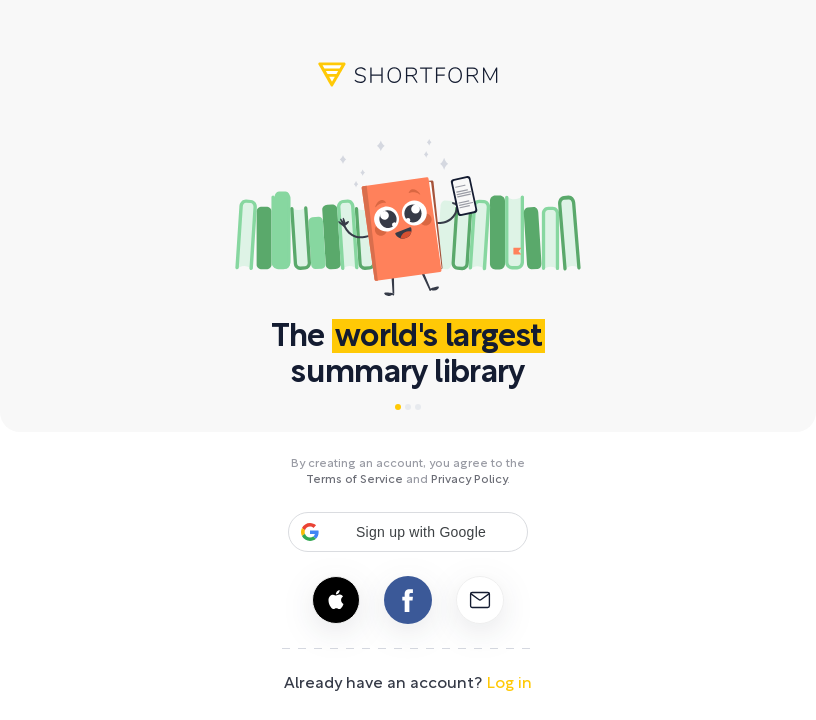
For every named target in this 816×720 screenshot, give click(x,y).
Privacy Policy (469, 480)
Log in (509, 684)
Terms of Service (354, 480)
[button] (408, 532)
